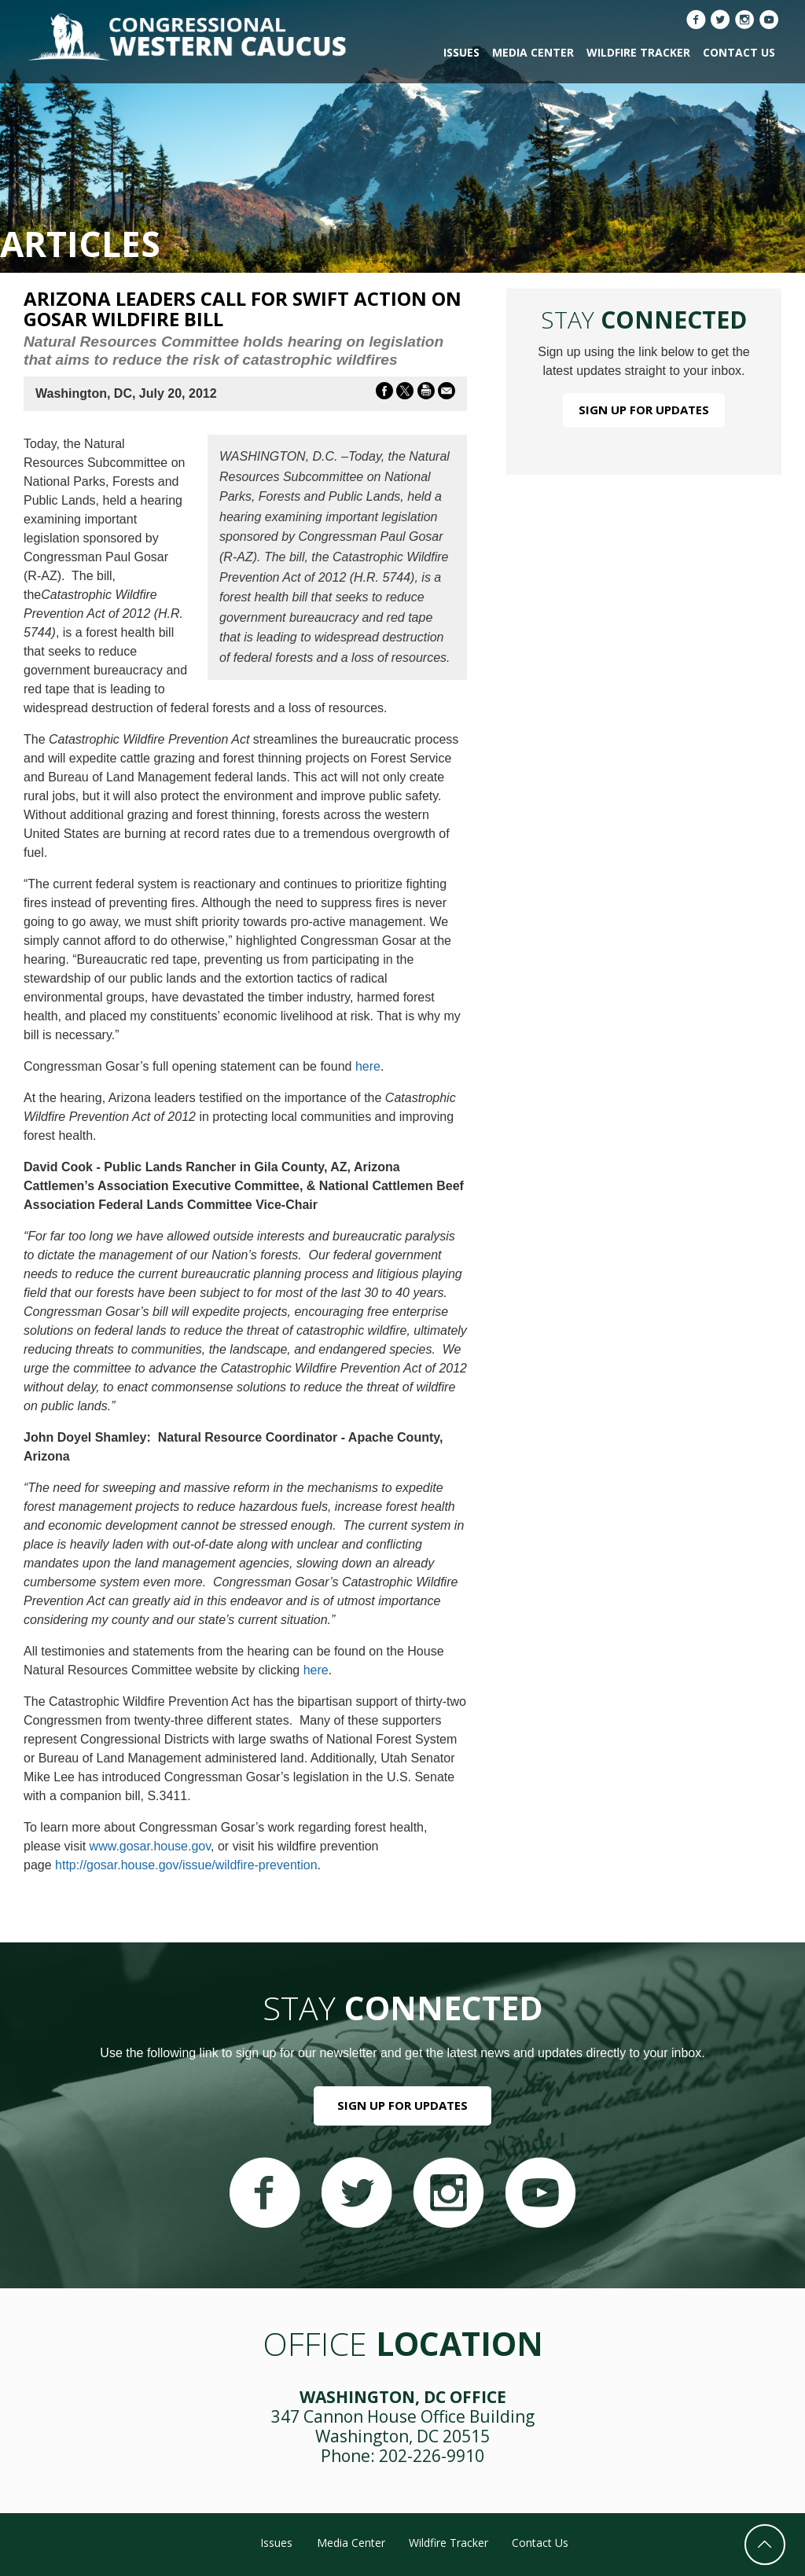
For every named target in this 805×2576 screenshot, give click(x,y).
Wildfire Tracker (638, 52)
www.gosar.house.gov (150, 1846)
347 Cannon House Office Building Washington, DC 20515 (403, 2426)
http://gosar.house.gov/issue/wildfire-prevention (186, 1865)
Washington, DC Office (403, 2397)
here (367, 1066)
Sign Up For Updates (644, 409)
